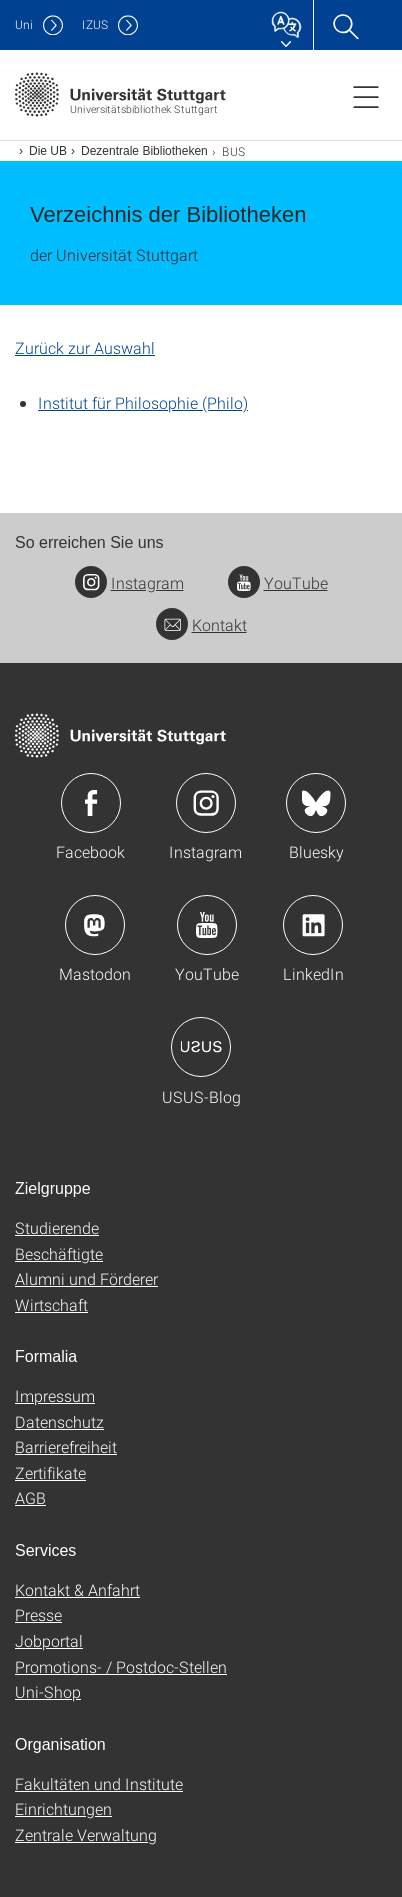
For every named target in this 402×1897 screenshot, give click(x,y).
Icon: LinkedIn (313, 925)
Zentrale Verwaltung (86, 1834)
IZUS (95, 24)
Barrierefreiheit (66, 1446)
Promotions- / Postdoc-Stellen (121, 1666)
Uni (24, 24)
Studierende (57, 1227)
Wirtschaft (51, 1304)
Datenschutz (59, 1421)
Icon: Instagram (206, 803)
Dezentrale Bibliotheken (144, 151)
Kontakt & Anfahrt (77, 1589)
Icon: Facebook (91, 803)
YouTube (278, 582)
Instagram (129, 582)
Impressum (55, 1395)
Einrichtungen (63, 1808)
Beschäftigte (59, 1253)
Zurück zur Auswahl (85, 347)
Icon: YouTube (207, 925)
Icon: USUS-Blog (201, 1047)
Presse (38, 1614)
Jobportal (49, 1640)
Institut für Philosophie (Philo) (143, 402)
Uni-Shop (48, 1691)
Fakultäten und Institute (99, 1783)
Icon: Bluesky (316, 803)
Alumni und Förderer (86, 1278)
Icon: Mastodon (95, 925)
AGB (30, 1497)
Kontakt (201, 624)
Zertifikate (50, 1472)
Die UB (48, 151)
